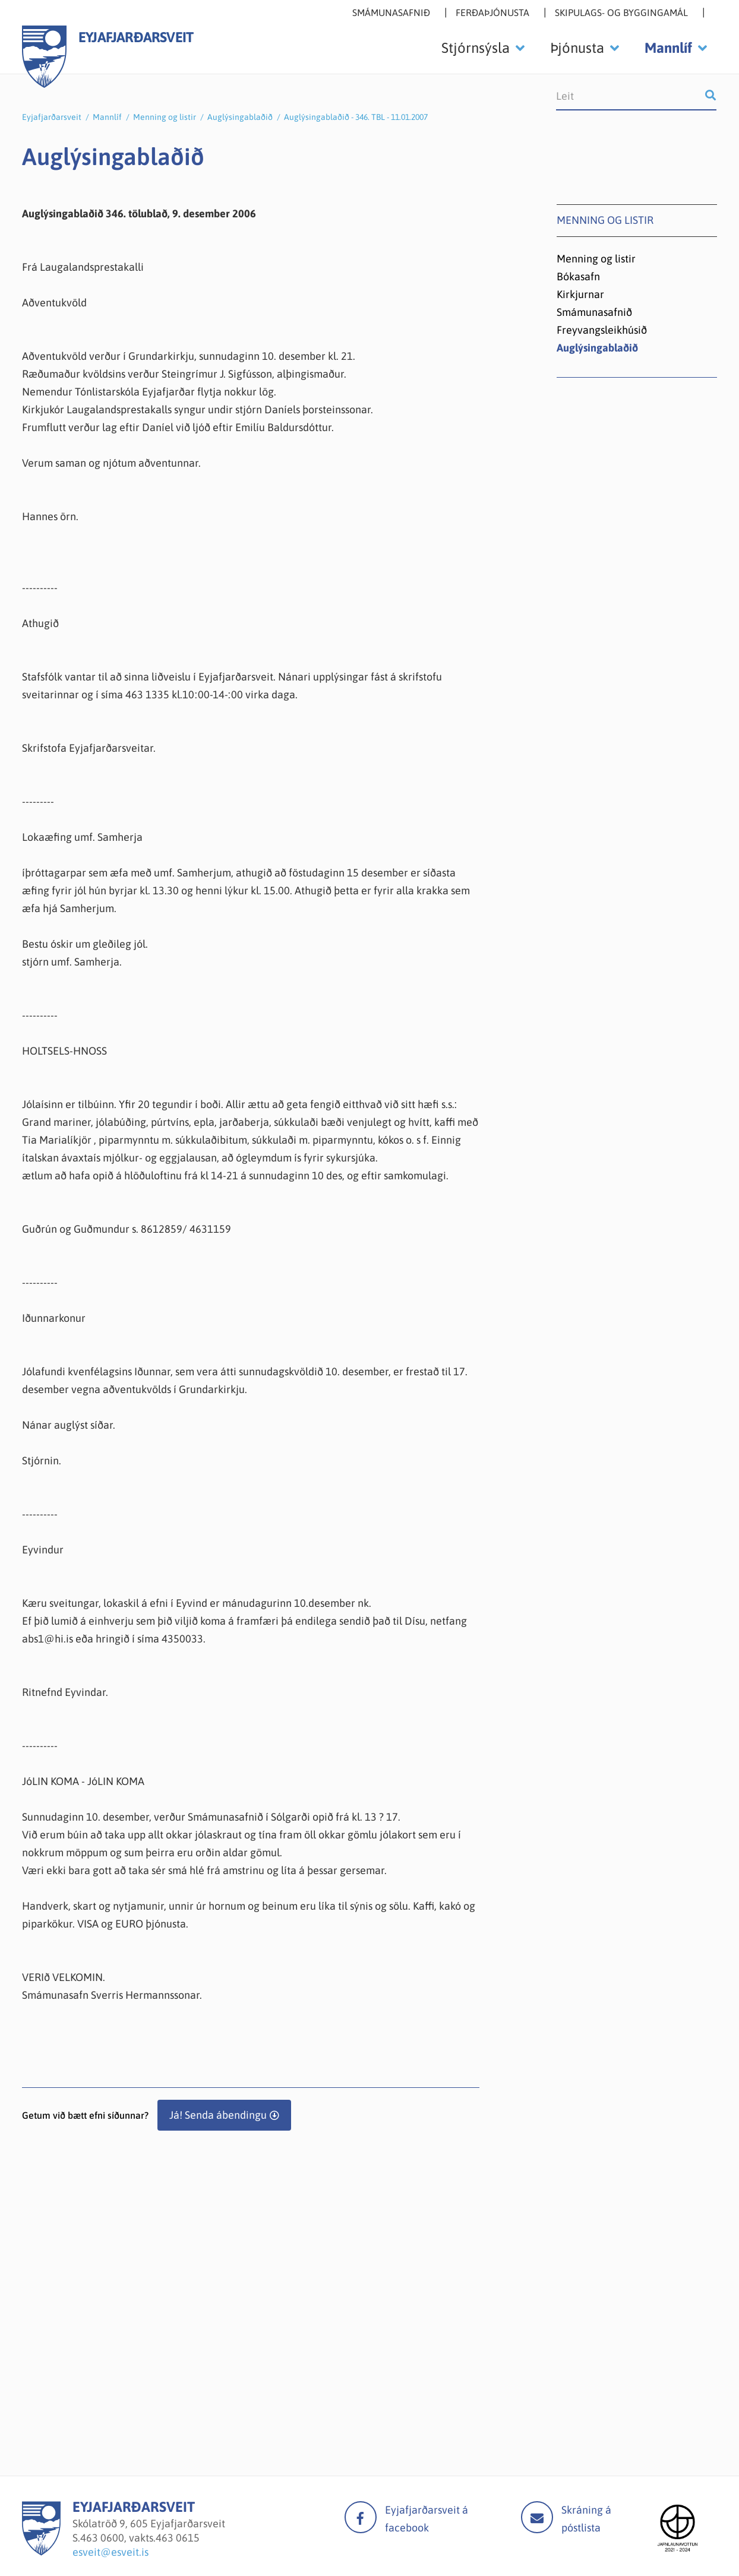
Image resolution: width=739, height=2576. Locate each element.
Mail (537, 2517)
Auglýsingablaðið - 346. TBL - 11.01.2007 (356, 117)
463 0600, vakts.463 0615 (140, 2537)
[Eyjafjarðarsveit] (41, 2552)
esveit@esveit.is (110, 2552)
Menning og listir (164, 117)
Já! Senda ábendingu (218, 2115)
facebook (361, 2517)
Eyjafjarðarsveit (51, 117)
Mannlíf (107, 117)
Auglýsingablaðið (240, 117)
